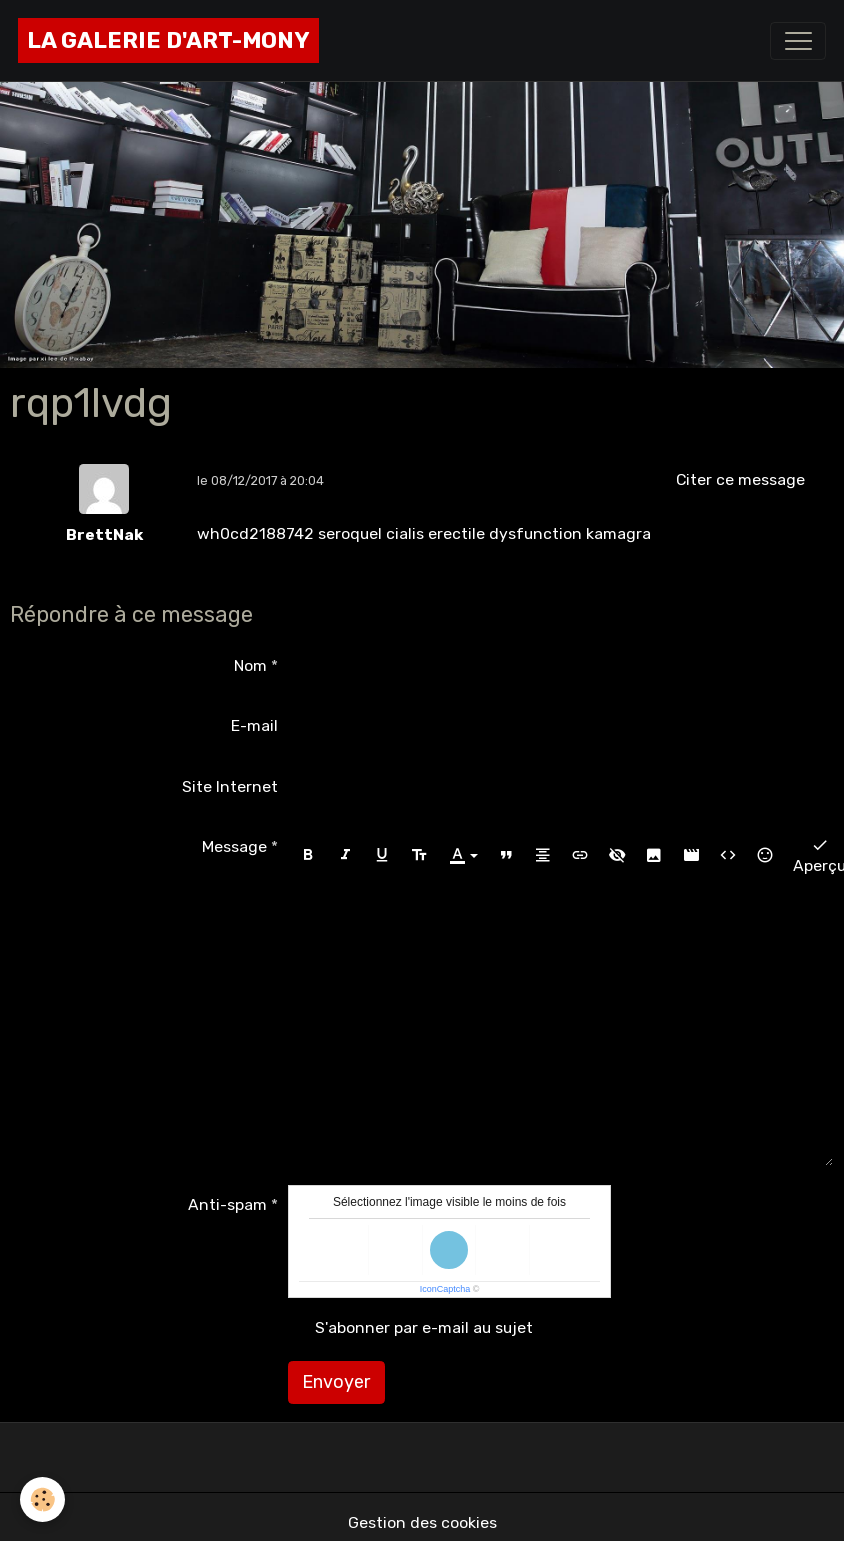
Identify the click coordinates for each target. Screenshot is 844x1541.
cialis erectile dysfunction (484, 533)
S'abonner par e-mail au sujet (424, 1327)
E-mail (254, 725)
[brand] (168, 40)
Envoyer (336, 1382)
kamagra (618, 533)
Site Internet (230, 786)
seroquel (350, 533)
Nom (250, 665)
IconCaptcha (445, 1289)
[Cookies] (42, 1499)
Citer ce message (740, 479)
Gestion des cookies (422, 1522)
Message (234, 846)
